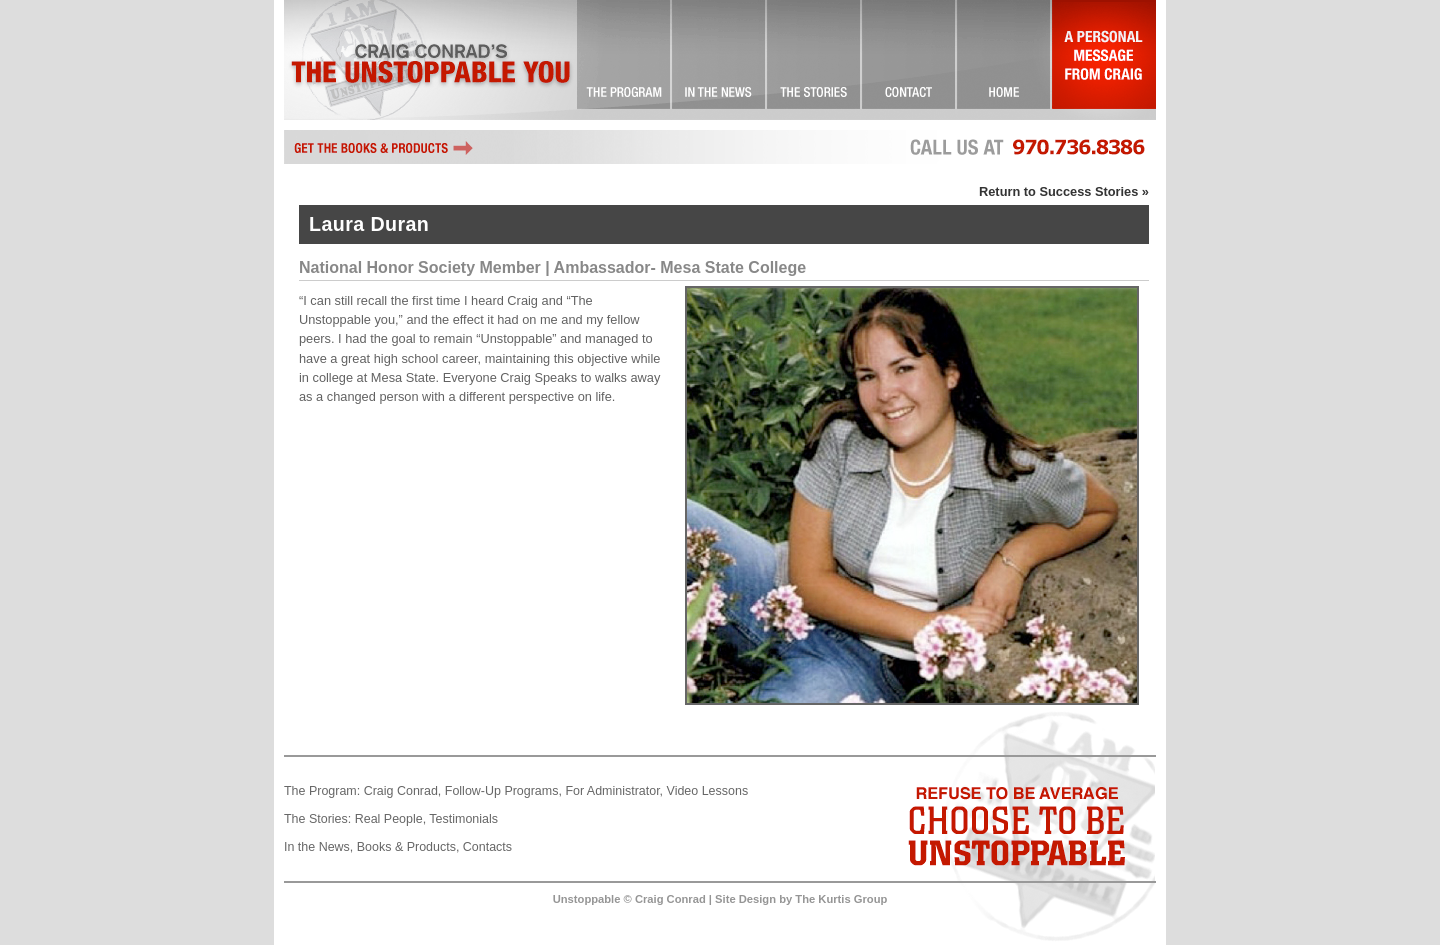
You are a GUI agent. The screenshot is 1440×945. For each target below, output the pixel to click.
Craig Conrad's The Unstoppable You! (430, 60)
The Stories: (317, 819)
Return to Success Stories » (1064, 191)
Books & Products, (408, 847)
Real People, (390, 819)
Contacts (487, 847)
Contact (909, 60)
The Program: (322, 791)
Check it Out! (719, 60)
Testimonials (463, 819)
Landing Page (1004, 60)
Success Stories (814, 60)
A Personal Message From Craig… (1104, 60)
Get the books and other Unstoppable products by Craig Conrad (384, 147)
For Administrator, (614, 791)
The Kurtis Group (841, 899)
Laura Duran (369, 224)
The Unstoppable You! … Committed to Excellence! (624, 60)
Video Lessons (708, 791)
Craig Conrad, (403, 791)
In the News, (318, 847)
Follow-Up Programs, (503, 791)
